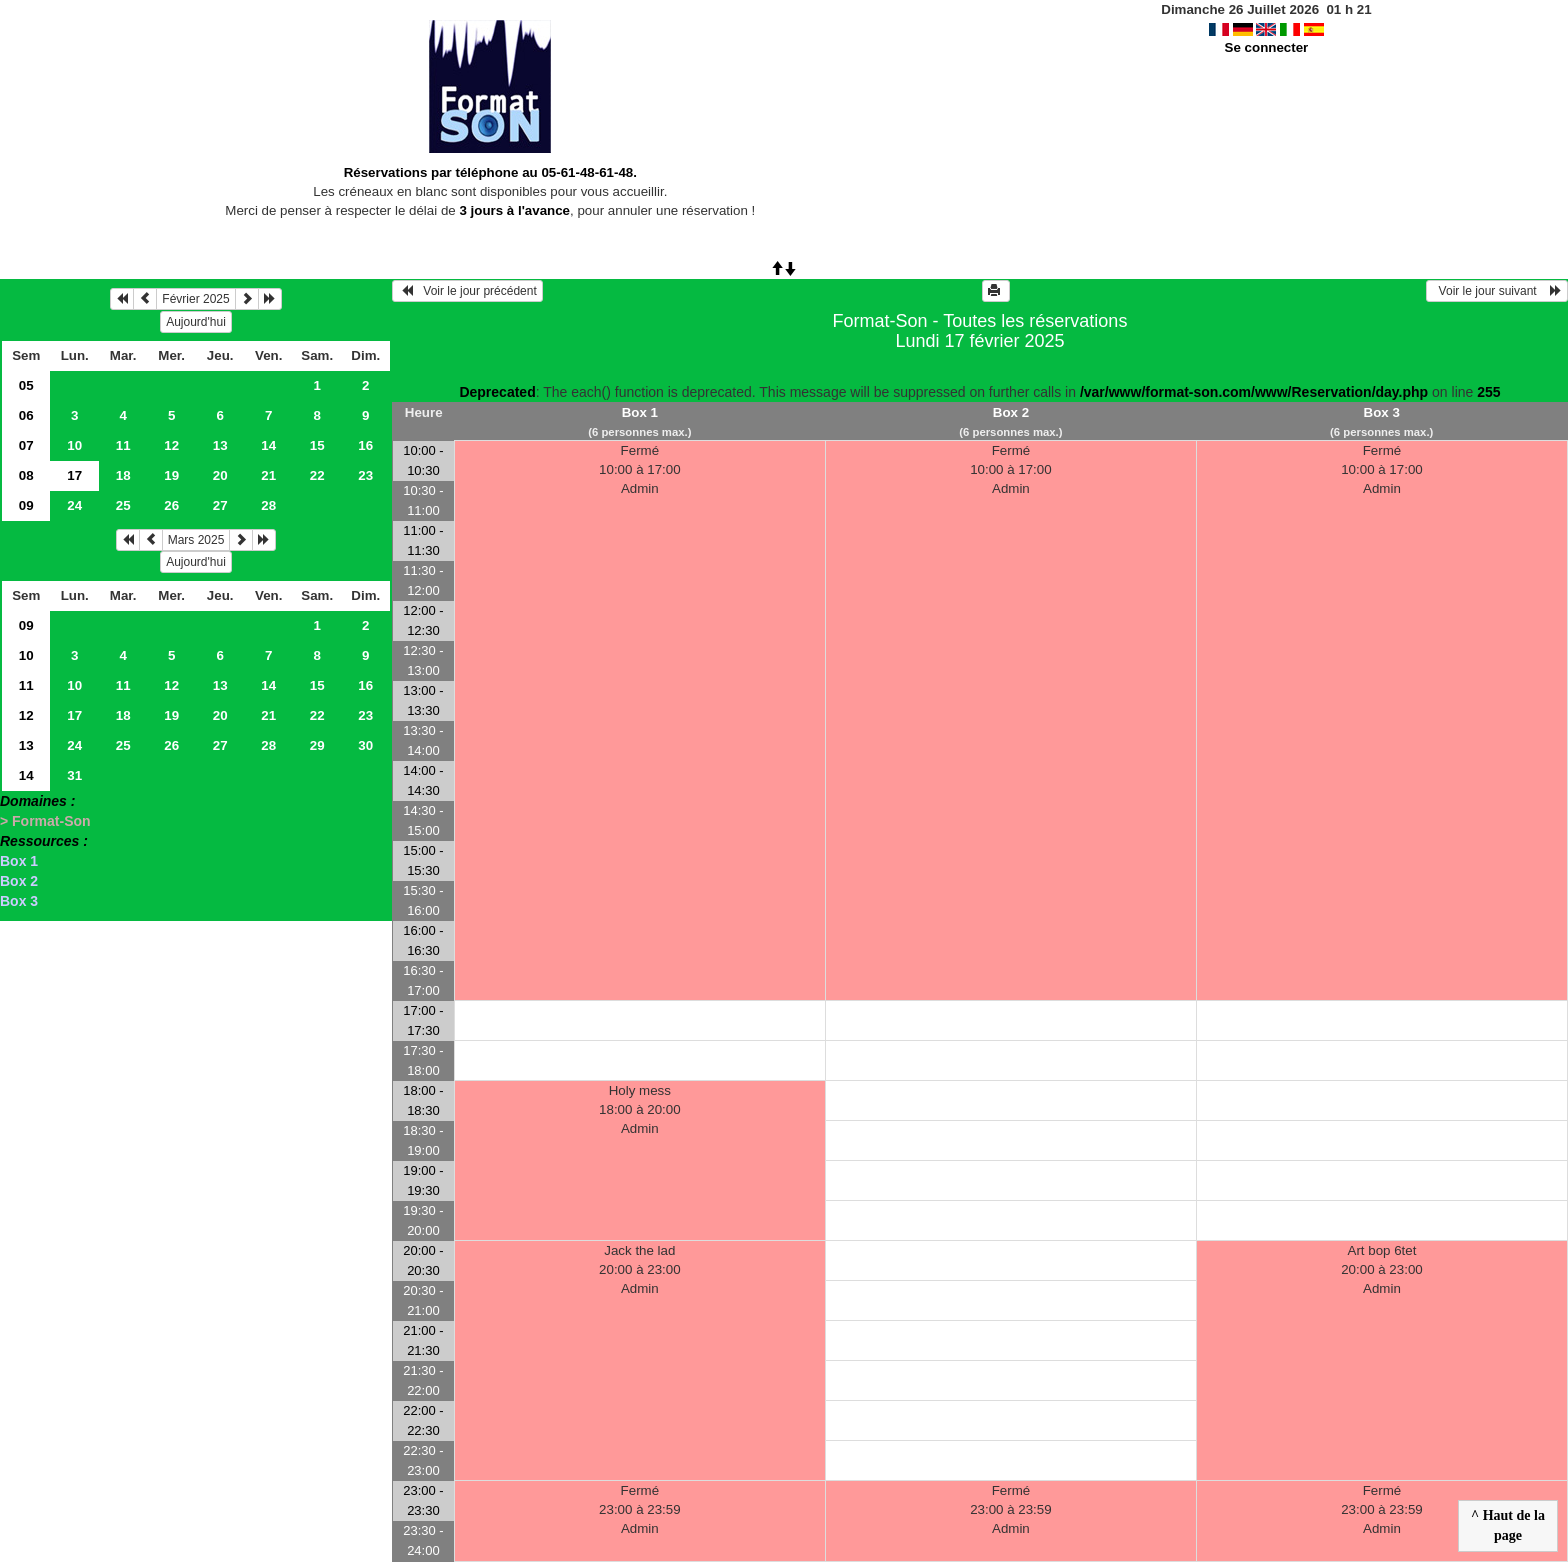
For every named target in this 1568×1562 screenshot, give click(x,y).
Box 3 (19, 901)
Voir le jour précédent (467, 291)
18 (123, 475)
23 (365, 475)
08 (26, 475)
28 (268, 505)
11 (123, 445)
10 (74, 445)
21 (268, 475)
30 (365, 745)
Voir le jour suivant (1497, 291)
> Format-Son (45, 821)
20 (220, 475)
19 (171, 475)
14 (268, 445)
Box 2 (19, 881)
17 (74, 715)
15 (317, 445)
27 (220, 505)
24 (74, 505)
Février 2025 (195, 299)
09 (26, 505)
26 (171, 505)
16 (365, 445)
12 (171, 445)
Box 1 (19, 861)
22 (317, 475)
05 (26, 385)
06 (26, 415)
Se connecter (1267, 47)
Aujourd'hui (196, 322)
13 (220, 445)
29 (317, 745)
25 (123, 505)
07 (26, 445)
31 (74, 775)
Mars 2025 (196, 540)
